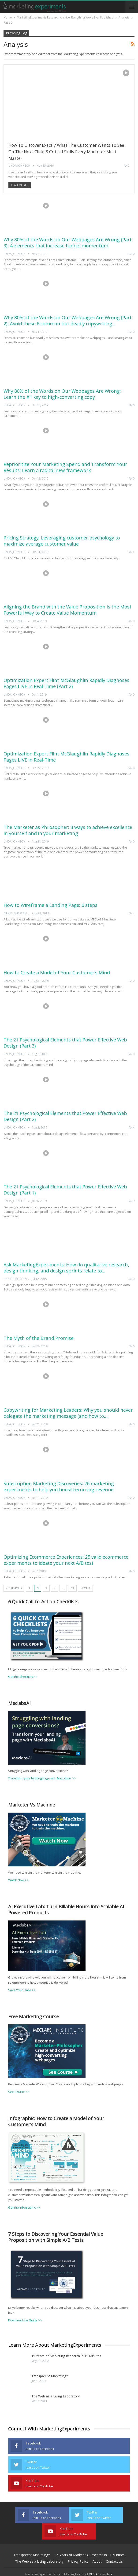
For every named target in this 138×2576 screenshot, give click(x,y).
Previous (14, 1588)
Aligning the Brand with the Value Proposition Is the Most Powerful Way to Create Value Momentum (67, 609)
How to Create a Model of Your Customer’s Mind (57, 972)
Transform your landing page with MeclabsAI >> (42, 1777)
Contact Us (114, 2544)
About (97, 2544)
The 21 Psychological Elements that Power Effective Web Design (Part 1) (65, 1189)
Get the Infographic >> (24, 2207)
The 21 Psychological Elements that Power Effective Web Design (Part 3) (65, 1042)
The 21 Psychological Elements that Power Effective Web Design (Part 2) (65, 1115)
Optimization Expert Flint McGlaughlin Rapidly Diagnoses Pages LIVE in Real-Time (66, 756)
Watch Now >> (18, 1879)
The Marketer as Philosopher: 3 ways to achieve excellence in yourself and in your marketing (68, 829)
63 (72, 1588)
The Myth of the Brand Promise (39, 1337)
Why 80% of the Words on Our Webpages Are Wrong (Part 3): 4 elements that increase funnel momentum (68, 242)
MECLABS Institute (100, 2557)
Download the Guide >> (25, 2319)
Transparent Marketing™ (50, 2375)
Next (85, 1588)
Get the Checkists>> (22, 1676)
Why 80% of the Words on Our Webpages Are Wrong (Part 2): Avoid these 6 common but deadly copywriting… (68, 320)
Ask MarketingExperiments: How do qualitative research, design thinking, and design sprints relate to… (66, 1267)
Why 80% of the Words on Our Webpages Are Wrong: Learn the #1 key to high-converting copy (62, 393)
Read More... (20, 184)
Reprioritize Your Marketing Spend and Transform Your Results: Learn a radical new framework (65, 466)
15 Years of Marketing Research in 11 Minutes (66, 2355)
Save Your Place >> (22, 1989)
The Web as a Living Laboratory (55, 2395)
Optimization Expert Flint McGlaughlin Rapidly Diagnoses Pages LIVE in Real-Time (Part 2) (66, 682)
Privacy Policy (78, 2544)
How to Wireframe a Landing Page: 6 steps (50, 904)
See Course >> (18, 2091)
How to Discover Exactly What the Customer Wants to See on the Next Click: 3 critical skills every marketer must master (65, 151)
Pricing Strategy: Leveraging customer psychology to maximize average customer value (62, 540)
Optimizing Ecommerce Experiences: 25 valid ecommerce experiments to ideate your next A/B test (66, 1559)
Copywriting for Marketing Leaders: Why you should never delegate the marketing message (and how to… (68, 1412)
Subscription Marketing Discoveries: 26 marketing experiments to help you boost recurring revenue (59, 1486)
